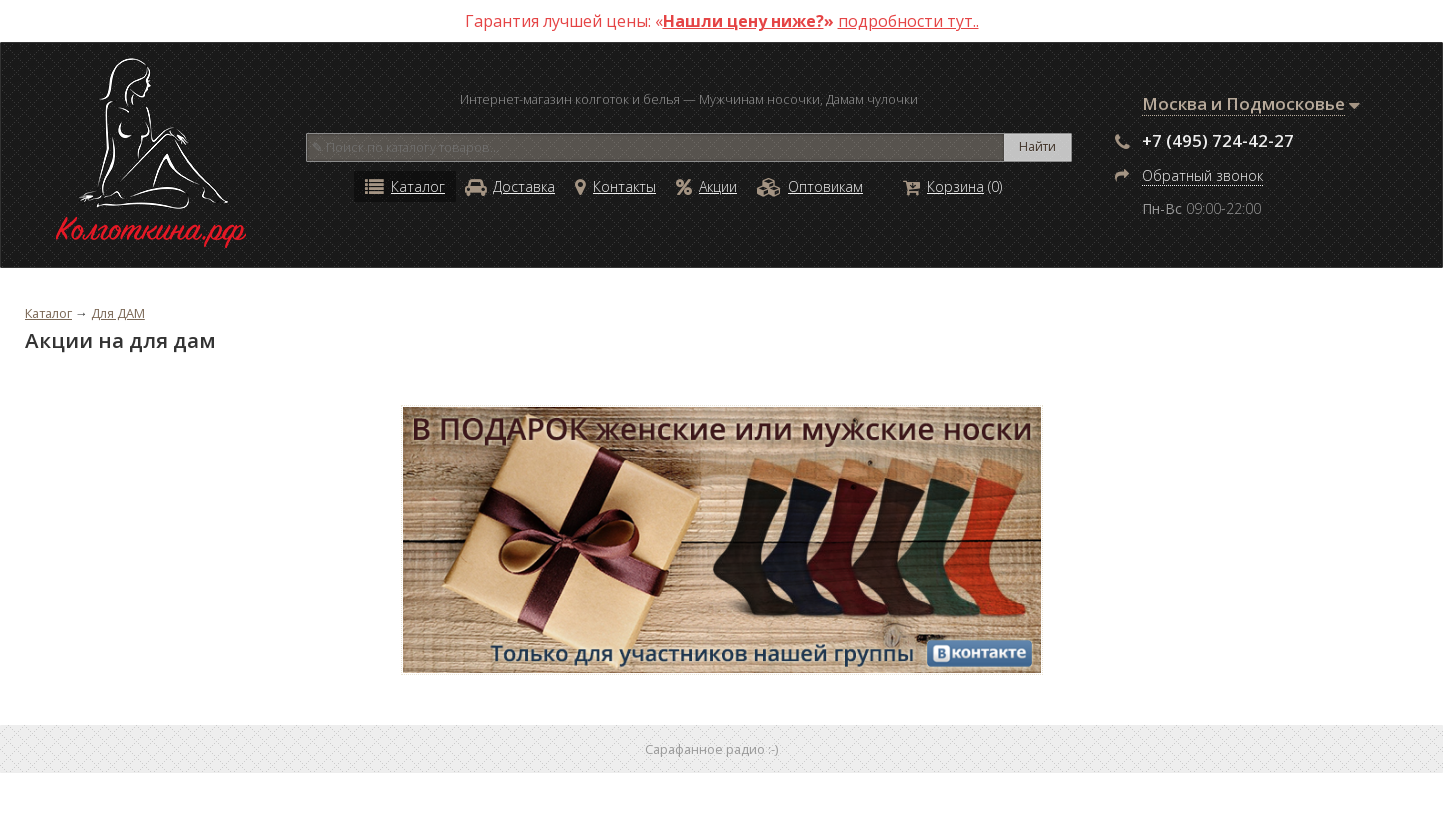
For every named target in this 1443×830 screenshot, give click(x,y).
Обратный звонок (1202, 175)
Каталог (405, 186)
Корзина (943, 186)
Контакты (615, 186)
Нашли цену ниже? (743, 21)
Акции (706, 186)
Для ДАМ (118, 313)
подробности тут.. (908, 21)
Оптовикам (810, 186)
